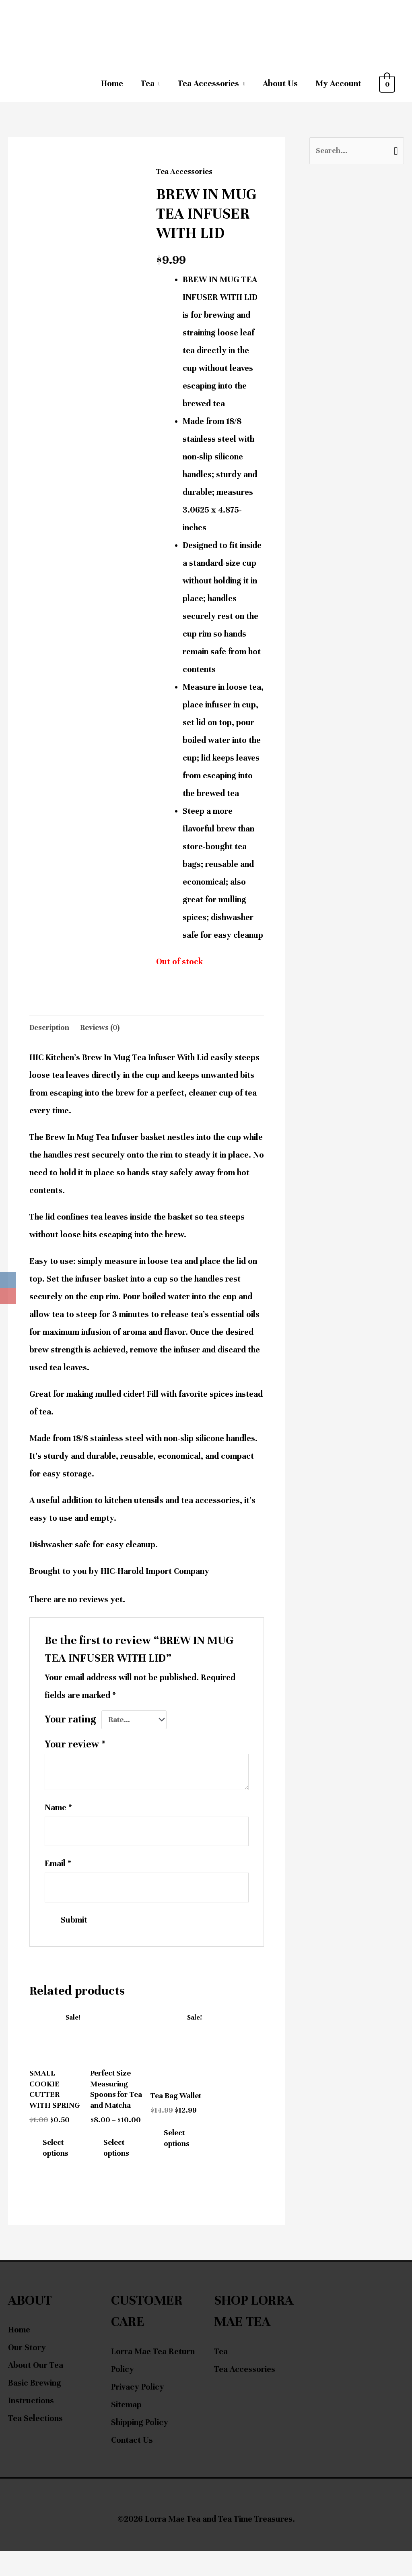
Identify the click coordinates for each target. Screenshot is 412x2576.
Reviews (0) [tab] (105, 1028)
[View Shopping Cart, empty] (387, 84)
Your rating (70, 1721)
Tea (147, 84)
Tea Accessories (208, 84)
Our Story (27, 2373)
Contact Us (132, 2465)
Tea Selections (35, 2444)
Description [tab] (51, 1028)
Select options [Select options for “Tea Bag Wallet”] (181, 2156)
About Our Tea (35, 2391)
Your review (75, 1747)
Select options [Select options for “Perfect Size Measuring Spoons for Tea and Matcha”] (120, 2171)
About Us (280, 84)
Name (58, 1810)
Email (58, 1869)
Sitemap (126, 2430)
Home (112, 84)
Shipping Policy (139, 2447)
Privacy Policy (137, 2412)
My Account (338, 84)
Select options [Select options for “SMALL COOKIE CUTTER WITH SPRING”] (59, 2171)
